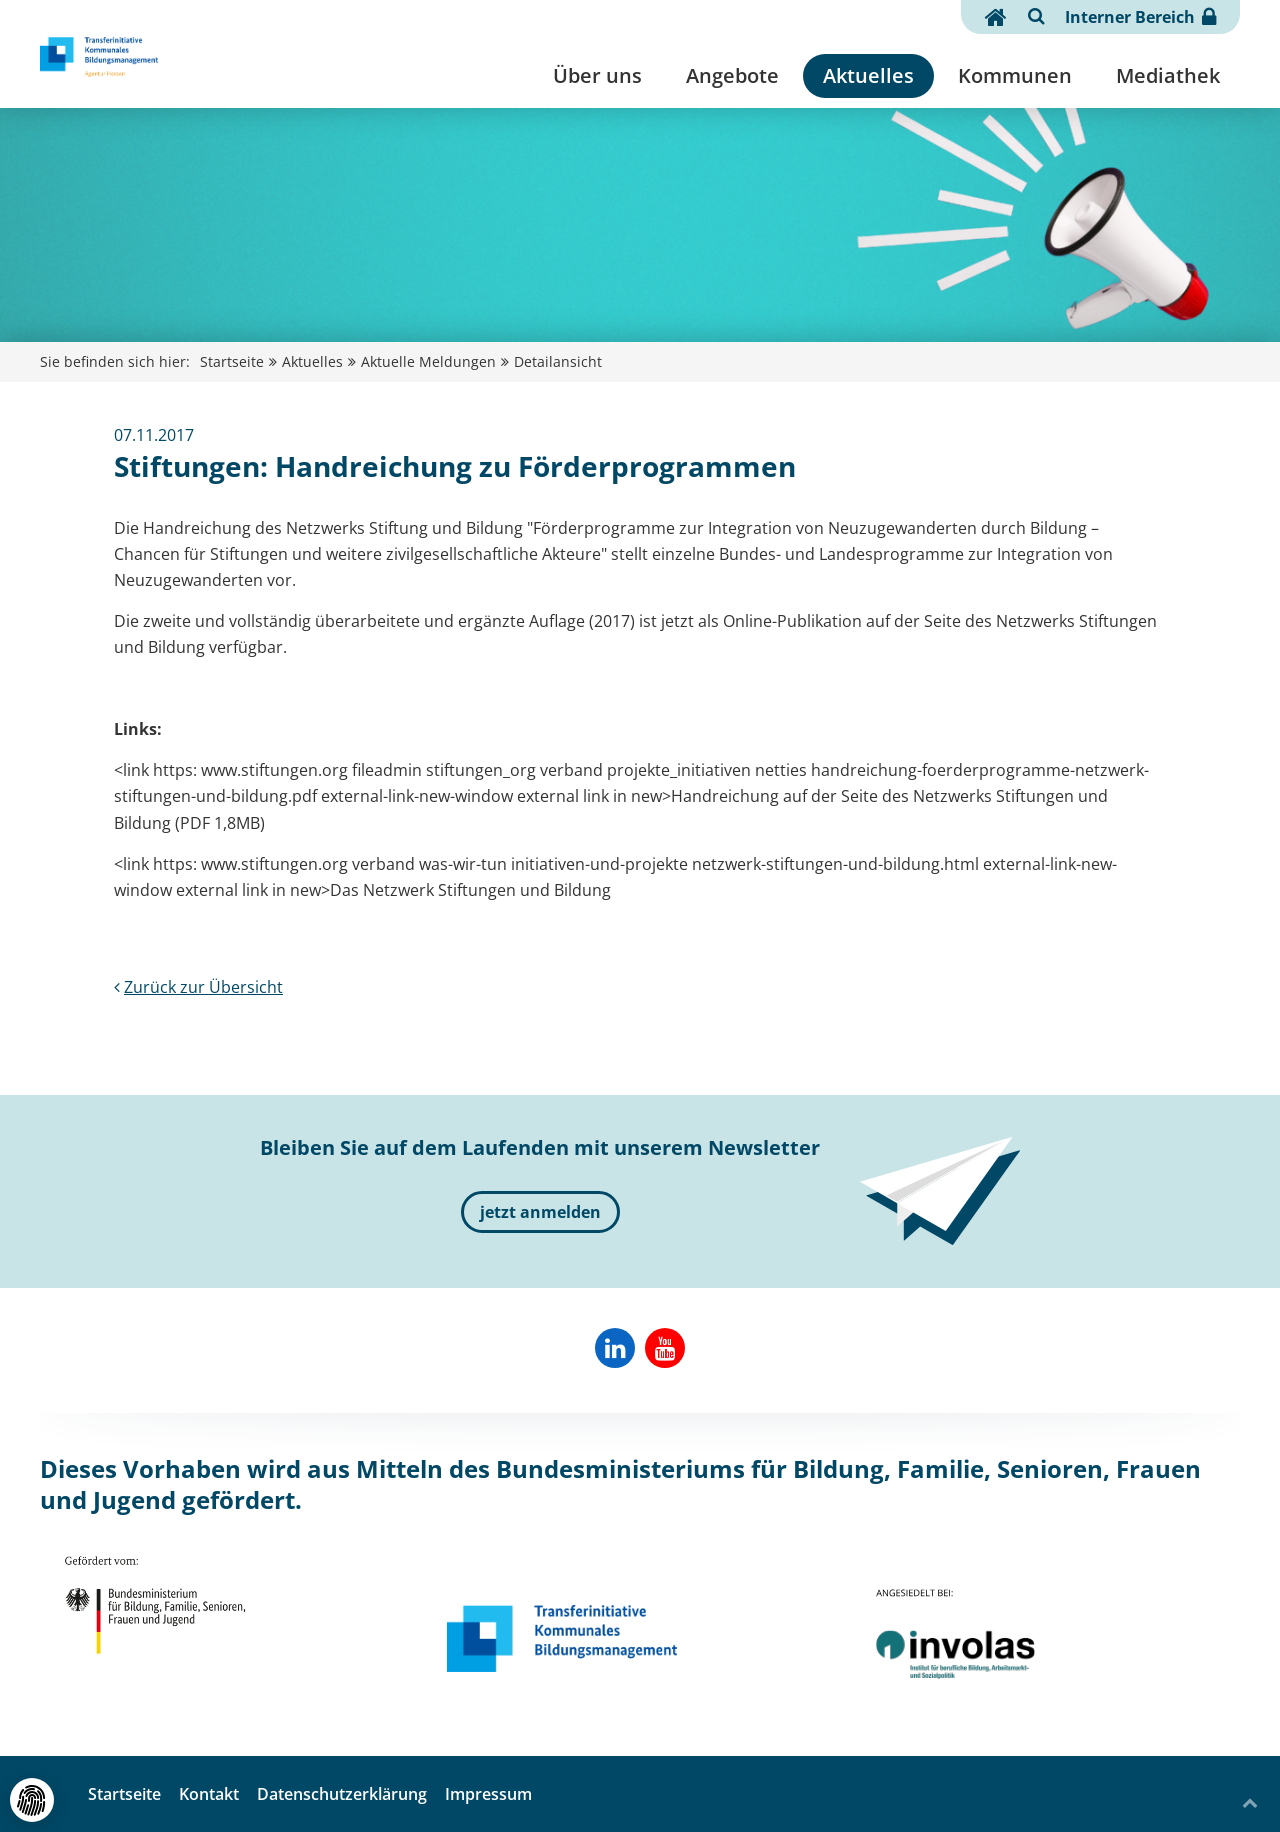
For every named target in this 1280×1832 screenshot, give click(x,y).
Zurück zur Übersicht (198, 987)
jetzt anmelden (540, 1212)
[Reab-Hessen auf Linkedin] (615, 1348)
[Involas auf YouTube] (665, 1348)
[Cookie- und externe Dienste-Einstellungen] (32, 1800)
